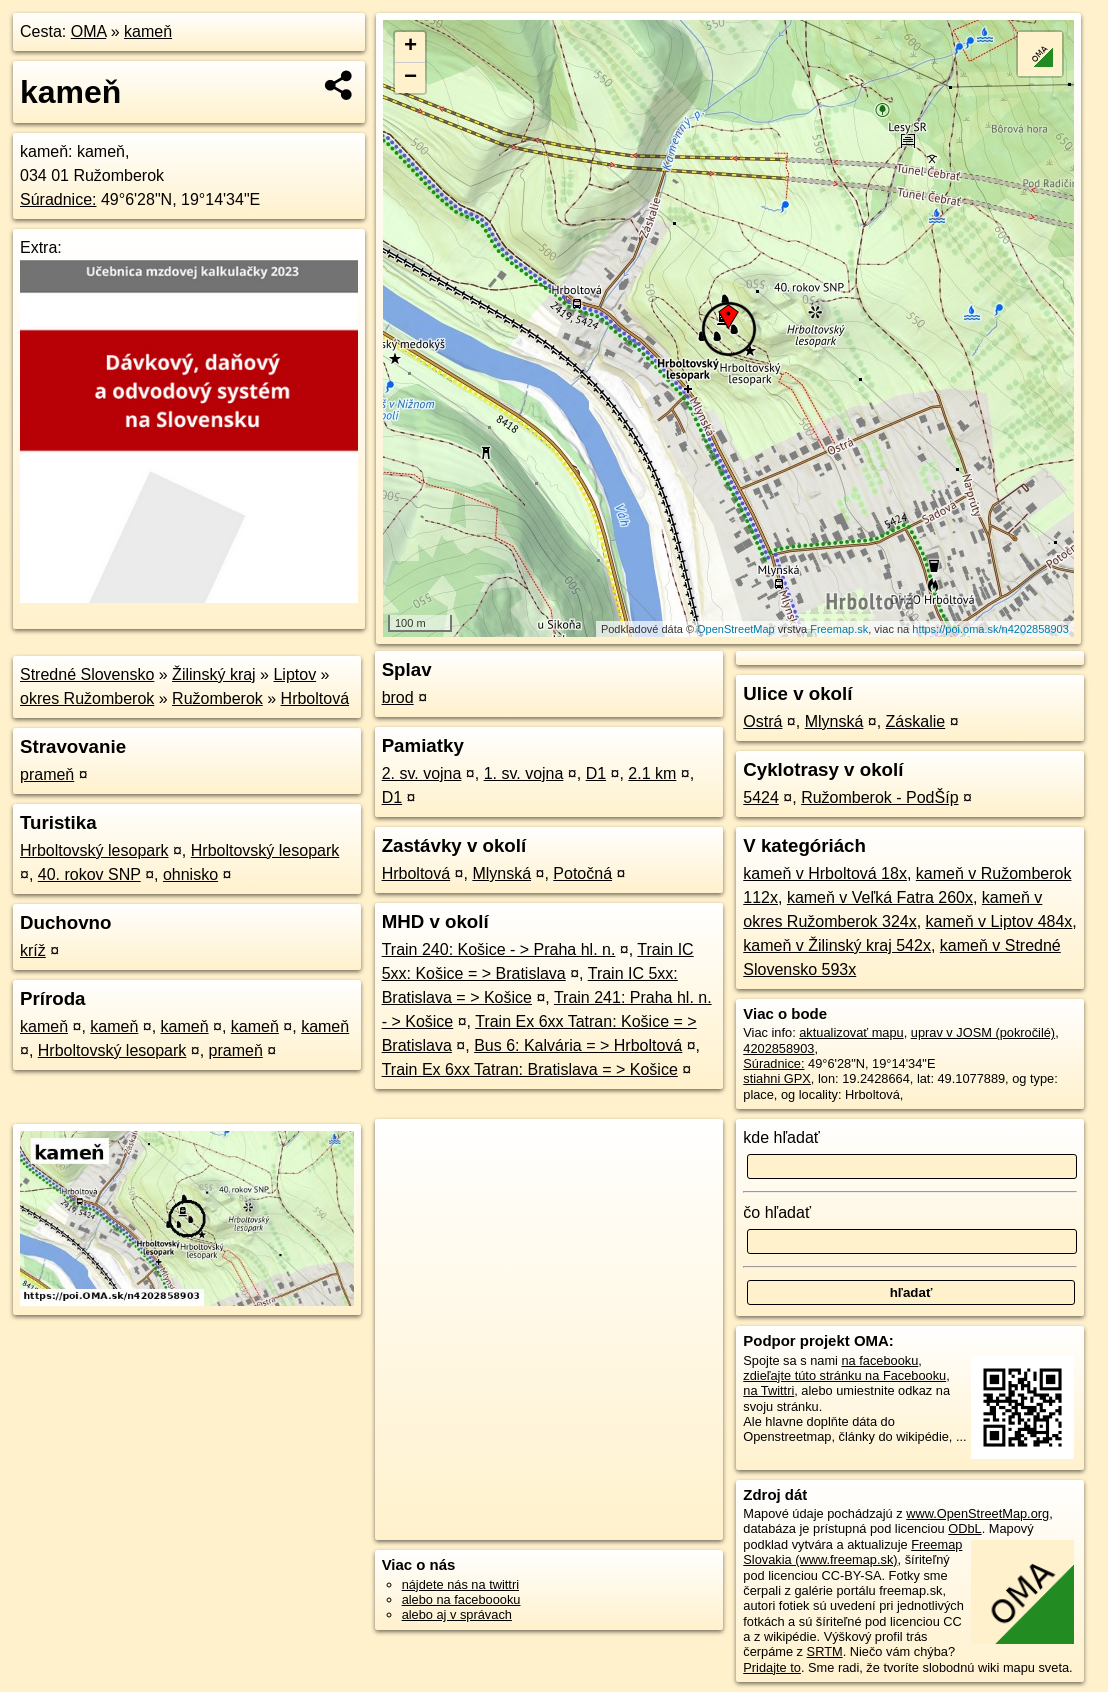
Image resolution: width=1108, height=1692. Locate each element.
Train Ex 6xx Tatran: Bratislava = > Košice (530, 1069)
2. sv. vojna (422, 773)
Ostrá (762, 721)
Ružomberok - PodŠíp (879, 797)
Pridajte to (772, 1667)
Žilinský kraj (214, 674)
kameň (148, 31)
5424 (761, 797)
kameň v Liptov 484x (999, 921)
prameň (47, 774)
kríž (33, 950)
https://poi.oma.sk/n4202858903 (990, 629)
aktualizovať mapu (851, 1032)
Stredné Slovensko (87, 674)
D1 (596, 773)
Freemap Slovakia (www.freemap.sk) (852, 1552)
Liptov (294, 674)
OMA (89, 31)
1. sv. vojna (524, 773)
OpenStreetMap (736, 629)
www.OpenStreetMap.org (977, 1513)
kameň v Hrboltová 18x (825, 873)
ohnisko (190, 874)
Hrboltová (315, 698)
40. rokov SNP (89, 874)
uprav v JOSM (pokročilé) (983, 1032)
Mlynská (501, 873)
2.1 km (652, 773)
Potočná (582, 873)
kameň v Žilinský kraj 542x (837, 945)
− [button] (410, 78)
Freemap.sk (839, 629)
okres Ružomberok (87, 698)
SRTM (825, 1651)
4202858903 (778, 1048)
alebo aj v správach (457, 1614)
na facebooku (879, 1360)
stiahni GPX (777, 1078)
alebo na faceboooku (461, 1599)
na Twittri (768, 1390)
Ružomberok (217, 698)
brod (398, 697)
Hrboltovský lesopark (94, 850)
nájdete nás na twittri (460, 1584)
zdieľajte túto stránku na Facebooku (844, 1375)
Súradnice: (58, 199)
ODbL (964, 1528)
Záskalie (916, 721)
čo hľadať (777, 1212)
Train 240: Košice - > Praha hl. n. (499, 949)
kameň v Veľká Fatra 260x (880, 897)
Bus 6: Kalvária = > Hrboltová (578, 1045)
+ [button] (410, 47)
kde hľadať (781, 1137)
